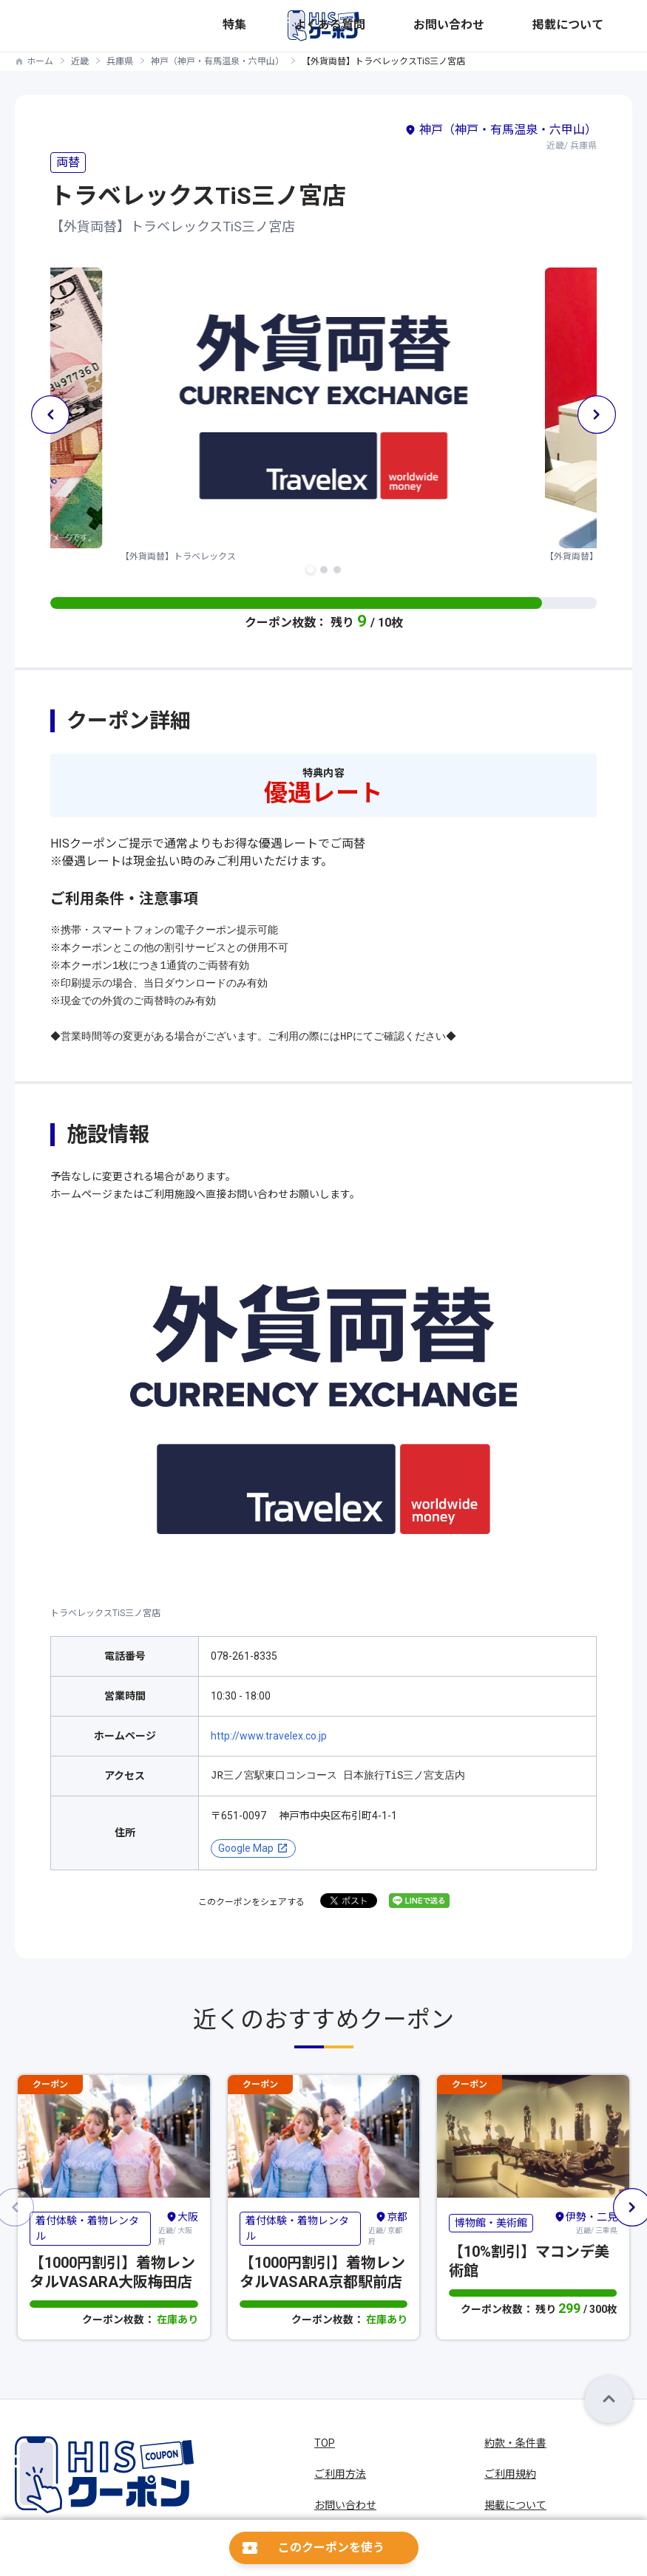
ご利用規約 (510, 2474)
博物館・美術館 (491, 2222)
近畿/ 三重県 (585, 2222)
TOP (324, 2443)
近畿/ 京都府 (388, 2227)
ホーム (40, 61)
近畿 (80, 61)
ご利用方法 (340, 2474)
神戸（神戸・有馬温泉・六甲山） (217, 61)
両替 (68, 162)
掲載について (603, 25)
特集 (427, 25)
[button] (310, 569)
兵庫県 (119, 61)
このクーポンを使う (331, 2548)
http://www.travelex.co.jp (269, 1736)
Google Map (246, 1848)
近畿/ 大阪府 (178, 2227)
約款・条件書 (515, 2443)
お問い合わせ (538, 25)
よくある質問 (473, 25)
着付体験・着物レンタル (87, 2227)
